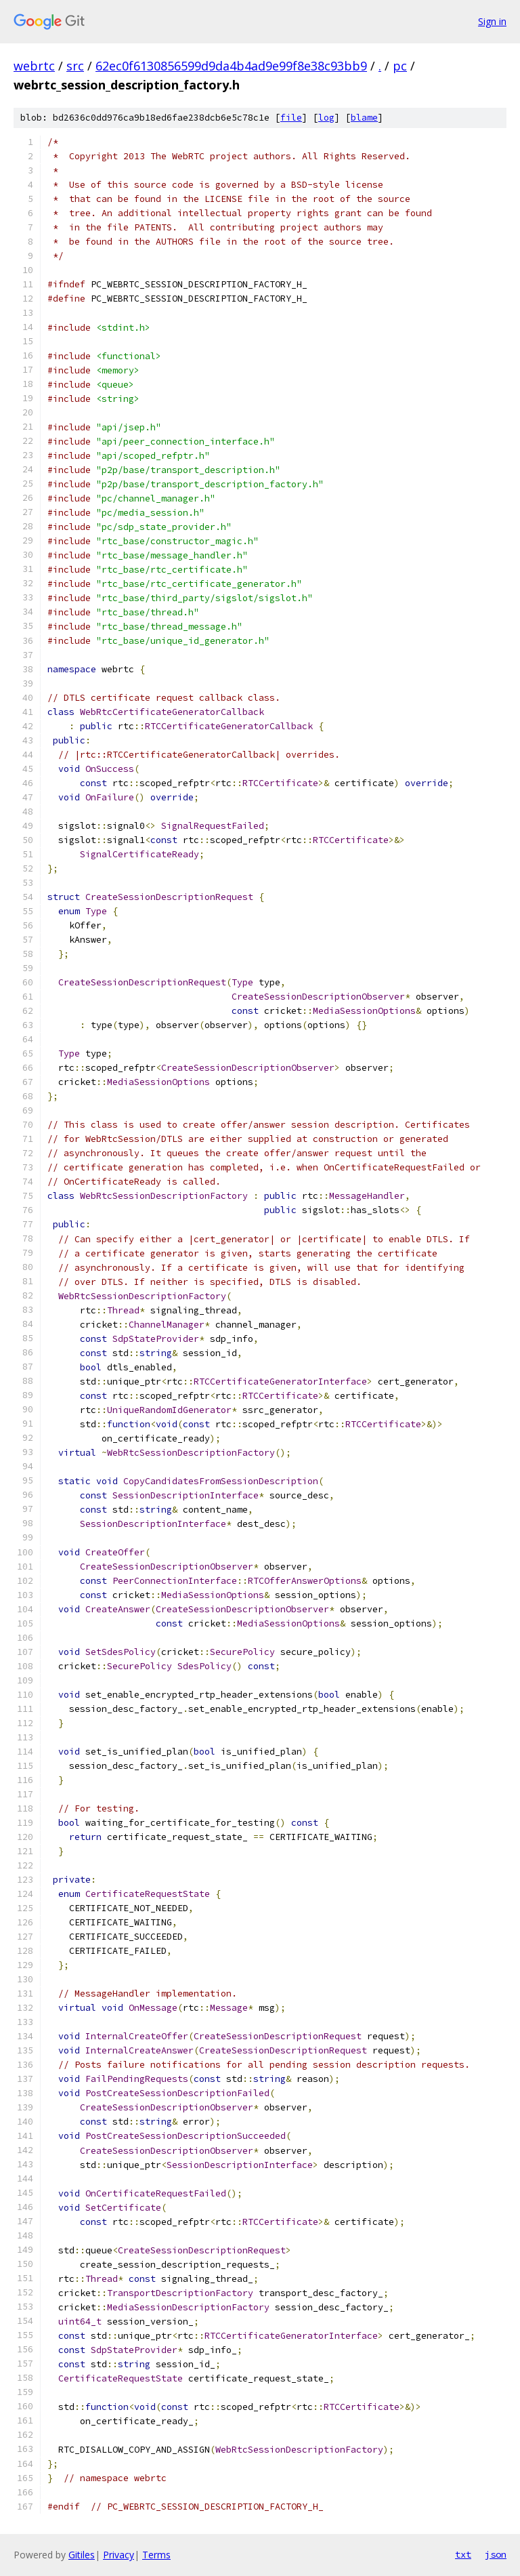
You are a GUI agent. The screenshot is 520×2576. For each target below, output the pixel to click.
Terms (156, 2554)
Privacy (118, 2554)
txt (463, 2554)
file (291, 117)
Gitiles (81, 2554)
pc (400, 66)
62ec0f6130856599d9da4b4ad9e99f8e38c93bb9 (231, 66)
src (75, 66)
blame (364, 117)
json (495, 2554)
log (326, 117)
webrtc (34, 66)
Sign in (492, 21)
